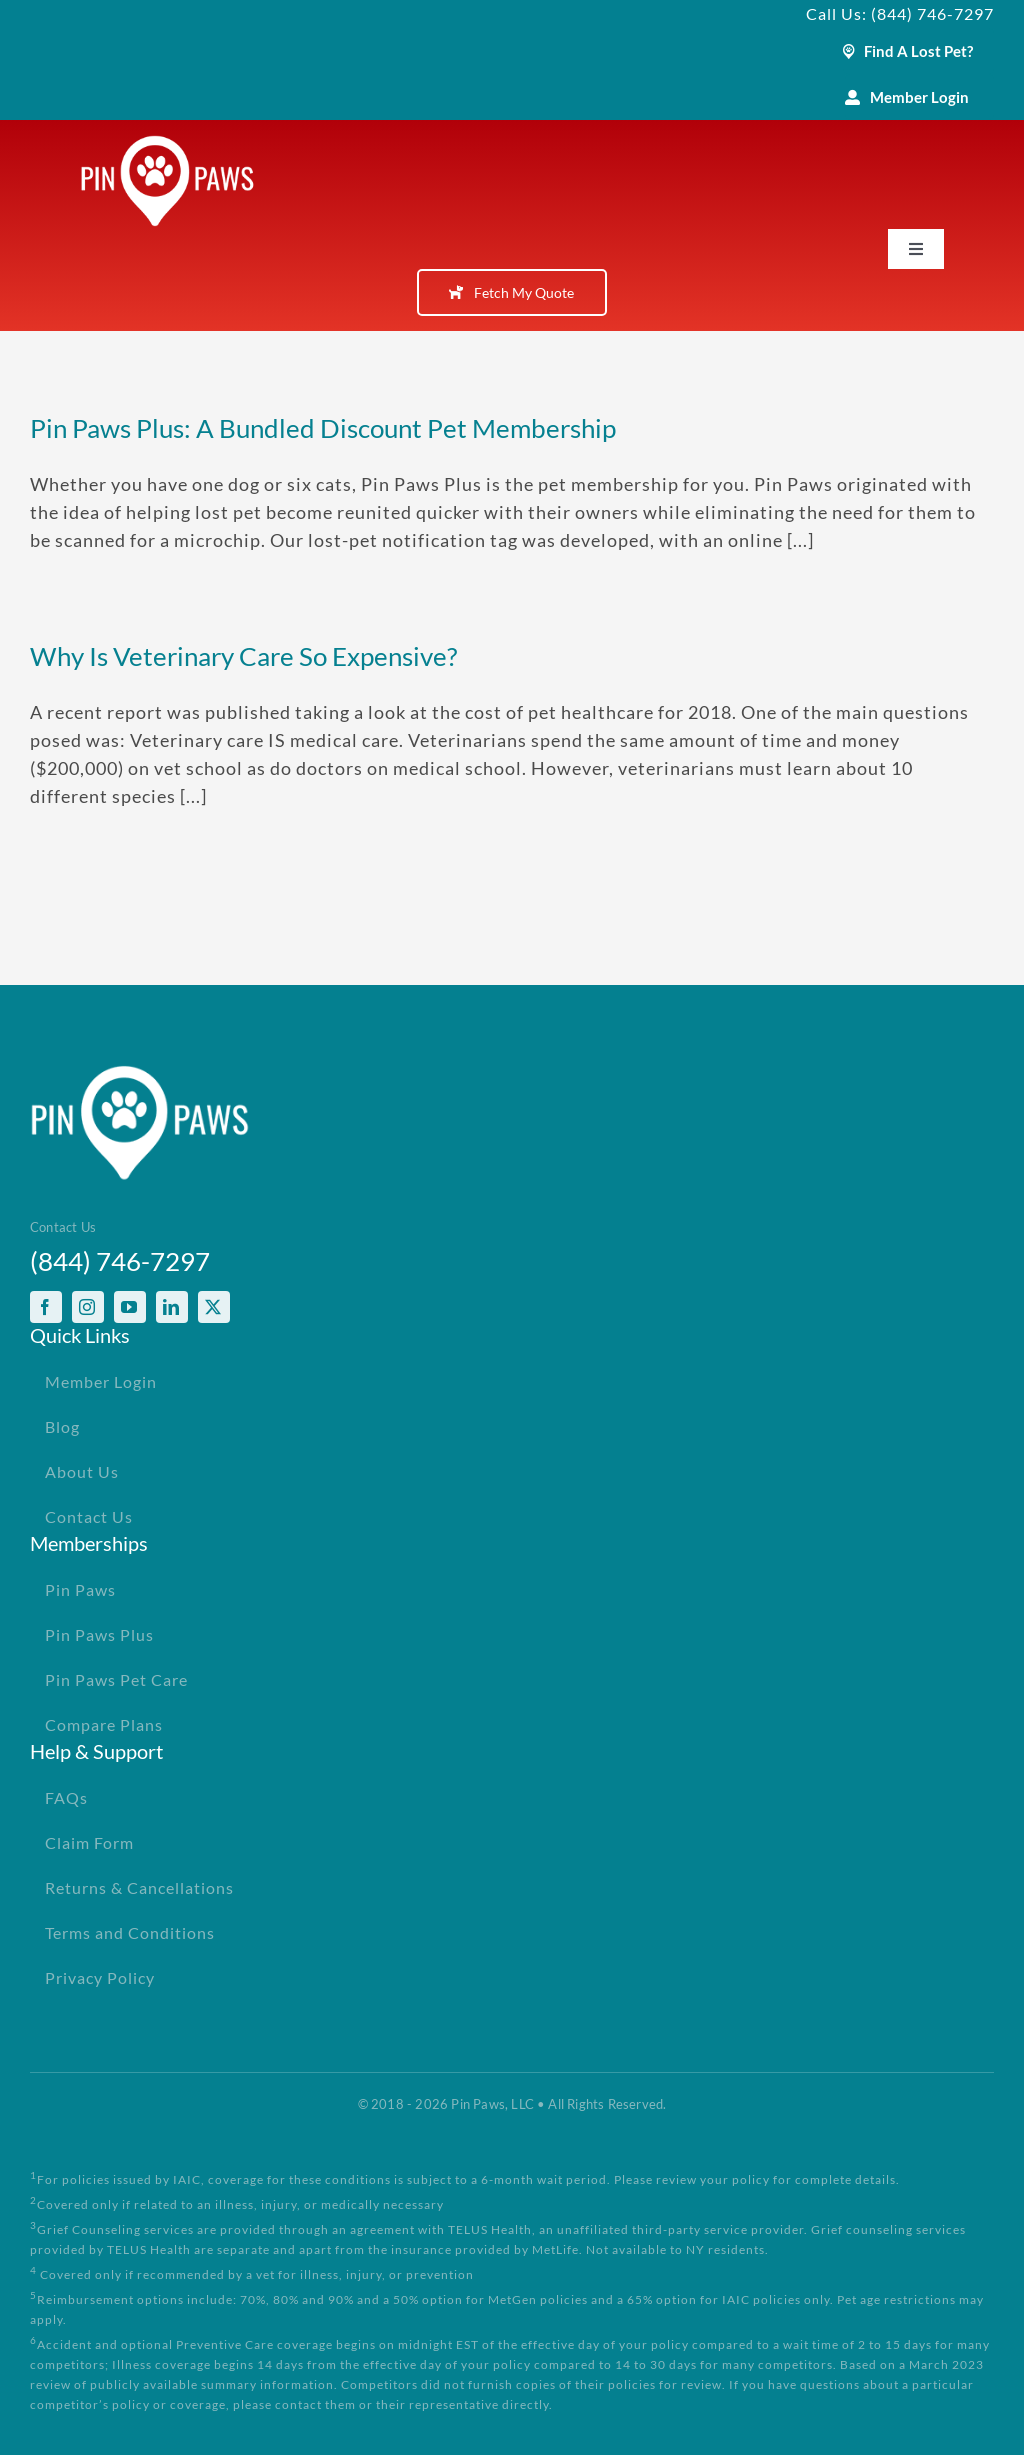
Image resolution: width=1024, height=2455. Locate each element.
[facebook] (46, 1307)
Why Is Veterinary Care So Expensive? (243, 656)
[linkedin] (172, 1307)
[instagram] (88, 1307)
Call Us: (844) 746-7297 (900, 13)
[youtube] (130, 1307)
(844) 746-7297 (120, 1261)
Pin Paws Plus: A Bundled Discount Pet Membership (323, 428)
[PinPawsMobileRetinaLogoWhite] (167, 144)
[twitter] (214, 1307)
